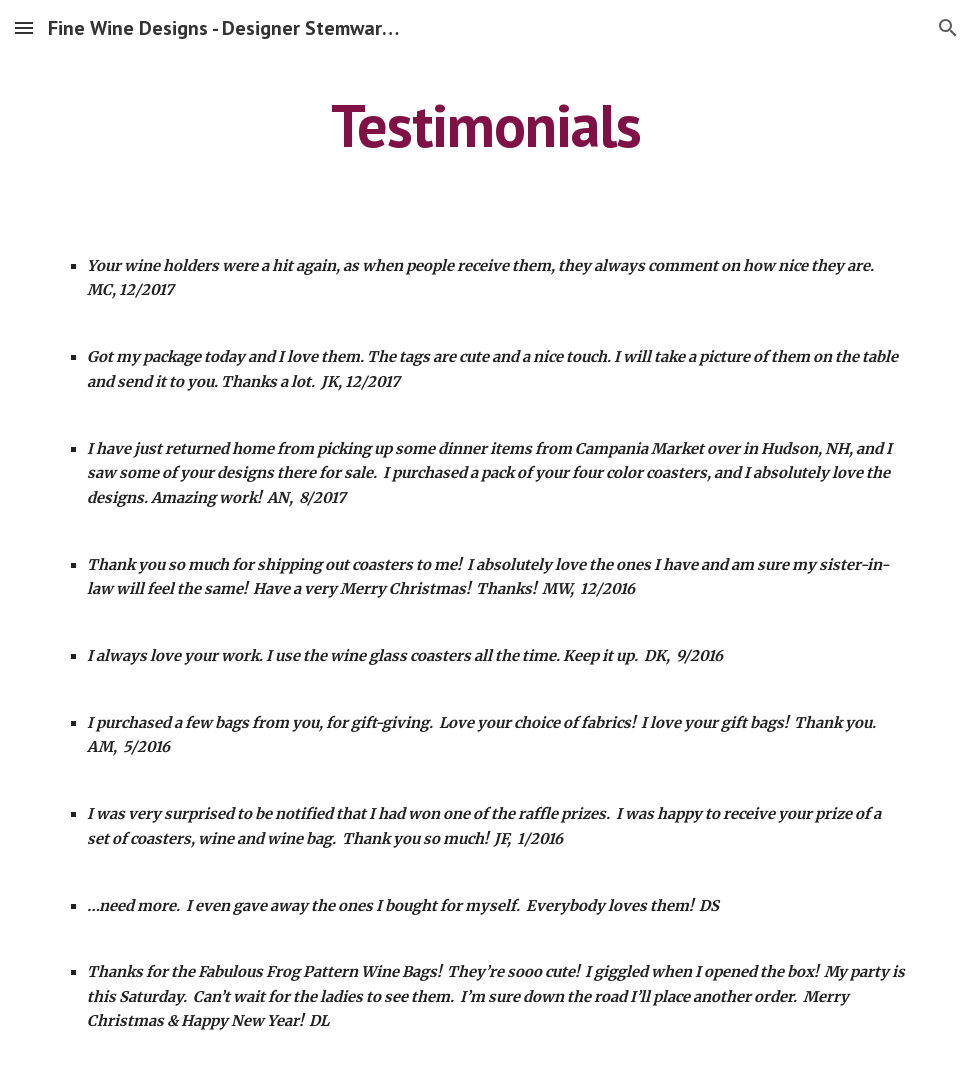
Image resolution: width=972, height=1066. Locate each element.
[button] (24, 27)
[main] (486, 125)
